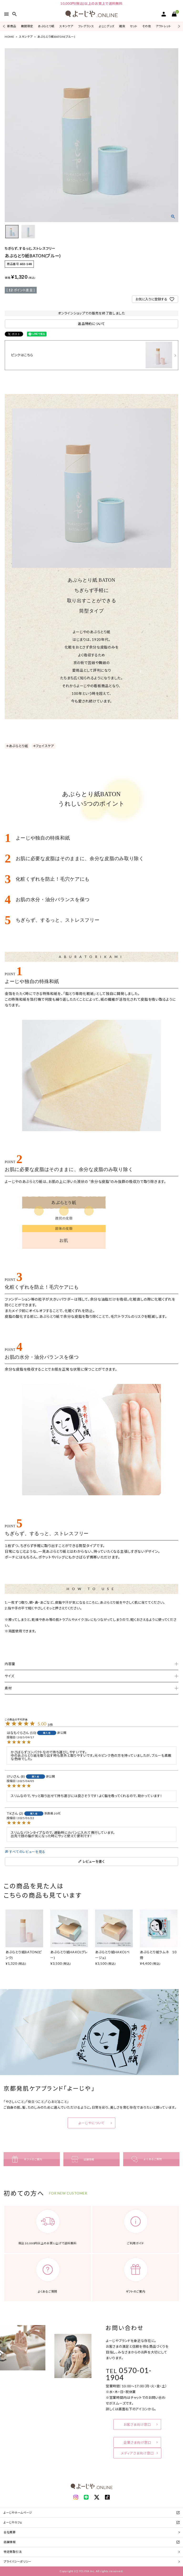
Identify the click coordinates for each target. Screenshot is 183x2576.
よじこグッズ (106, 26)
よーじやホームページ (18, 2512)
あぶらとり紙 (46, 26)
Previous (4, 26)
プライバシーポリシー (17, 2561)
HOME (9, 36)
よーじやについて (91, 2123)
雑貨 (122, 26)
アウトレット (163, 26)
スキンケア (66, 26)
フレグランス (86, 26)
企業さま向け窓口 (137, 2442)
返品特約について (91, 324)
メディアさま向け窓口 (137, 2453)
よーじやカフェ (13, 2522)
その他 (146, 26)
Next (178, 26)
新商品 (11, 26)
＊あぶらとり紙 (17, 746)
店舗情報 (10, 2542)
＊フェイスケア (43, 746)
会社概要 (10, 2532)
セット (133, 26)
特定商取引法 (13, 2552)
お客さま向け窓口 (137, 2424)
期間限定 (27, 26)
